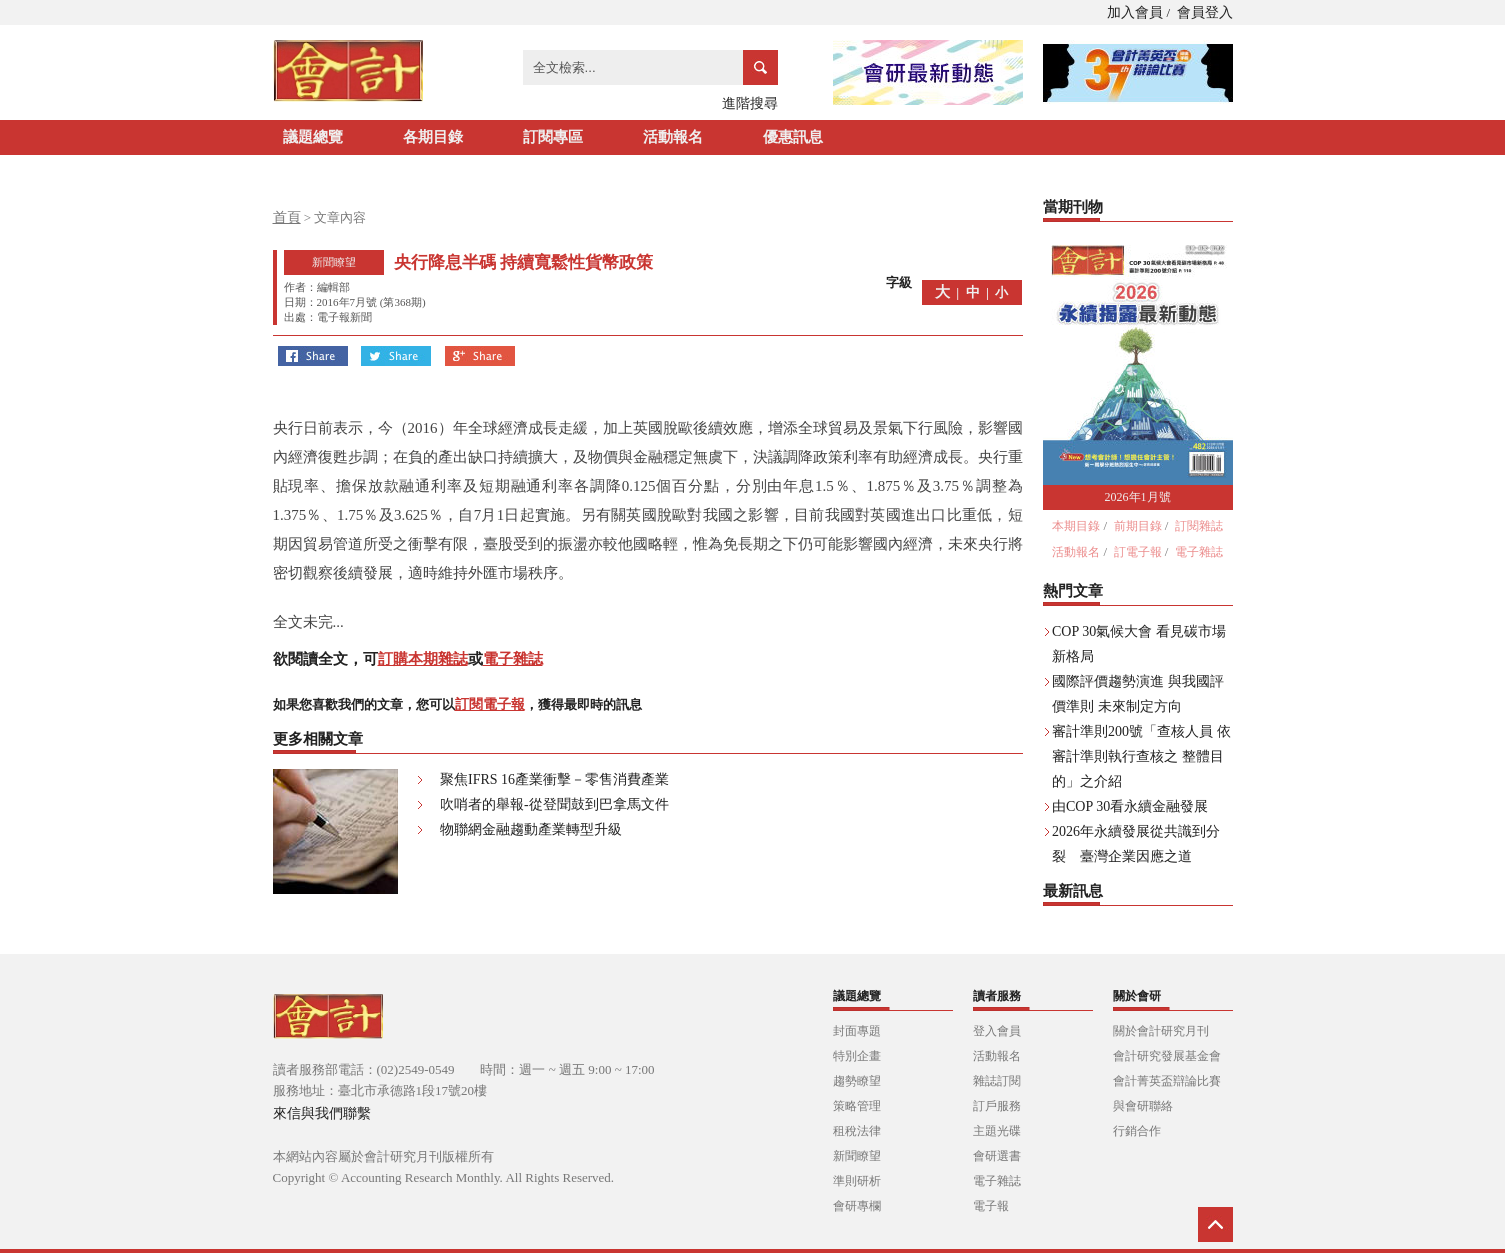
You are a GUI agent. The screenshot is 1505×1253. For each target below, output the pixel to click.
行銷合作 (1137, 1131)
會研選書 (997, 1156)
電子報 (991, 1206)
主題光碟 (997, 1131)
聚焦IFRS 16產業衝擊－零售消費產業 (554, 779)
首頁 (287, 217)
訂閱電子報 (490, 704)
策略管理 (857, 1106)
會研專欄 (857, 1206)
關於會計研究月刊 (1161, 1031)
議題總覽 (313, 137)
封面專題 (857, 1031)
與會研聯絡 (1143, 1106)
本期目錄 (1076, 526)
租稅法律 (857, 1131)
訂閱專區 (553, 137)
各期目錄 (433, 137)
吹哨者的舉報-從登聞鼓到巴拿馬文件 (554, 804)
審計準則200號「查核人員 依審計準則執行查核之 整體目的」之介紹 (1141, 756)
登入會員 (997, 1031)
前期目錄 (1138, 526)
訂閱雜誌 (1199, 526)
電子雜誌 (513, 659)
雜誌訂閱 (997, 1081)
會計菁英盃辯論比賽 (1167, 1081)
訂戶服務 (997, 1106)
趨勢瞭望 (857, 1081)
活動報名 (673, 137)
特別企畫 (857, 1056)
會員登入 (1205, 12)
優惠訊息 (793, 137)
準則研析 (857, 1181)
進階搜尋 (750, 103)
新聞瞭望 (857, 1156)
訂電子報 (1138, 552)
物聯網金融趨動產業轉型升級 (531, 829)
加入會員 (1135, 12)
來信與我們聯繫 (322, 1113)
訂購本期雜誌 (423, 659)
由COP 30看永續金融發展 (1130, 806)
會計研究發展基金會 (1167, 1056)
